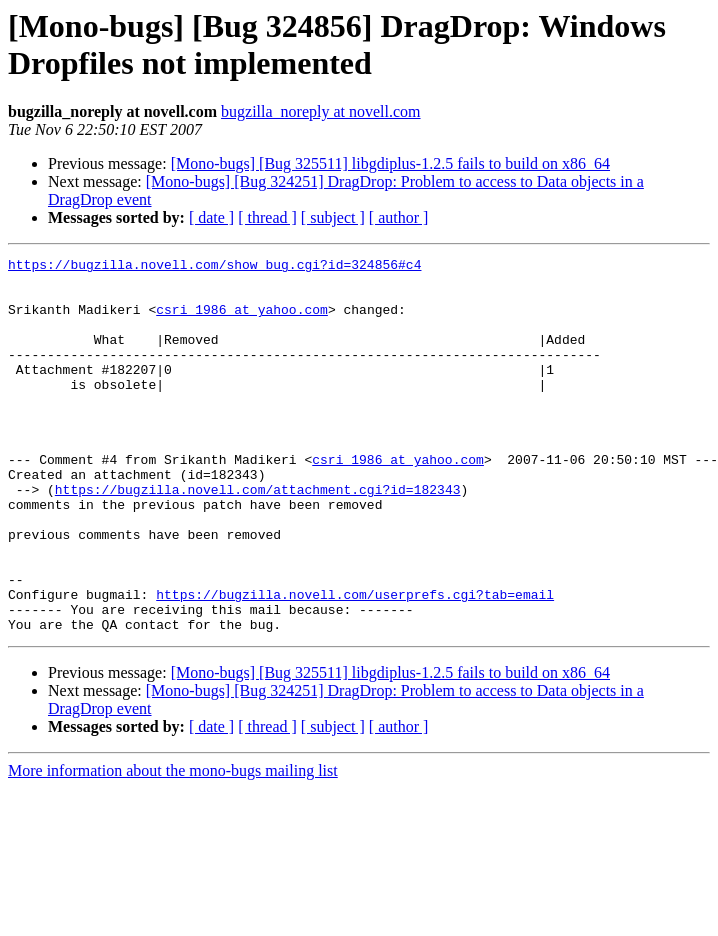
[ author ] (399, 217)
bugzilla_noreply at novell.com (321, 111)
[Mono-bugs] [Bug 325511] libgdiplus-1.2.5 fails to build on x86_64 (390, 163)
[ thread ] (267, 217)
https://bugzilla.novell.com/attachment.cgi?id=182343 (258, 537)
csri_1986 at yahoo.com (242, 321)
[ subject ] (333, 217)
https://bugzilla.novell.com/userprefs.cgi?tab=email (355, 663)
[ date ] (211, 217)
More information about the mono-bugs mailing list (173, 845)
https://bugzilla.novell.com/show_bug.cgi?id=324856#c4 (214, 267)
